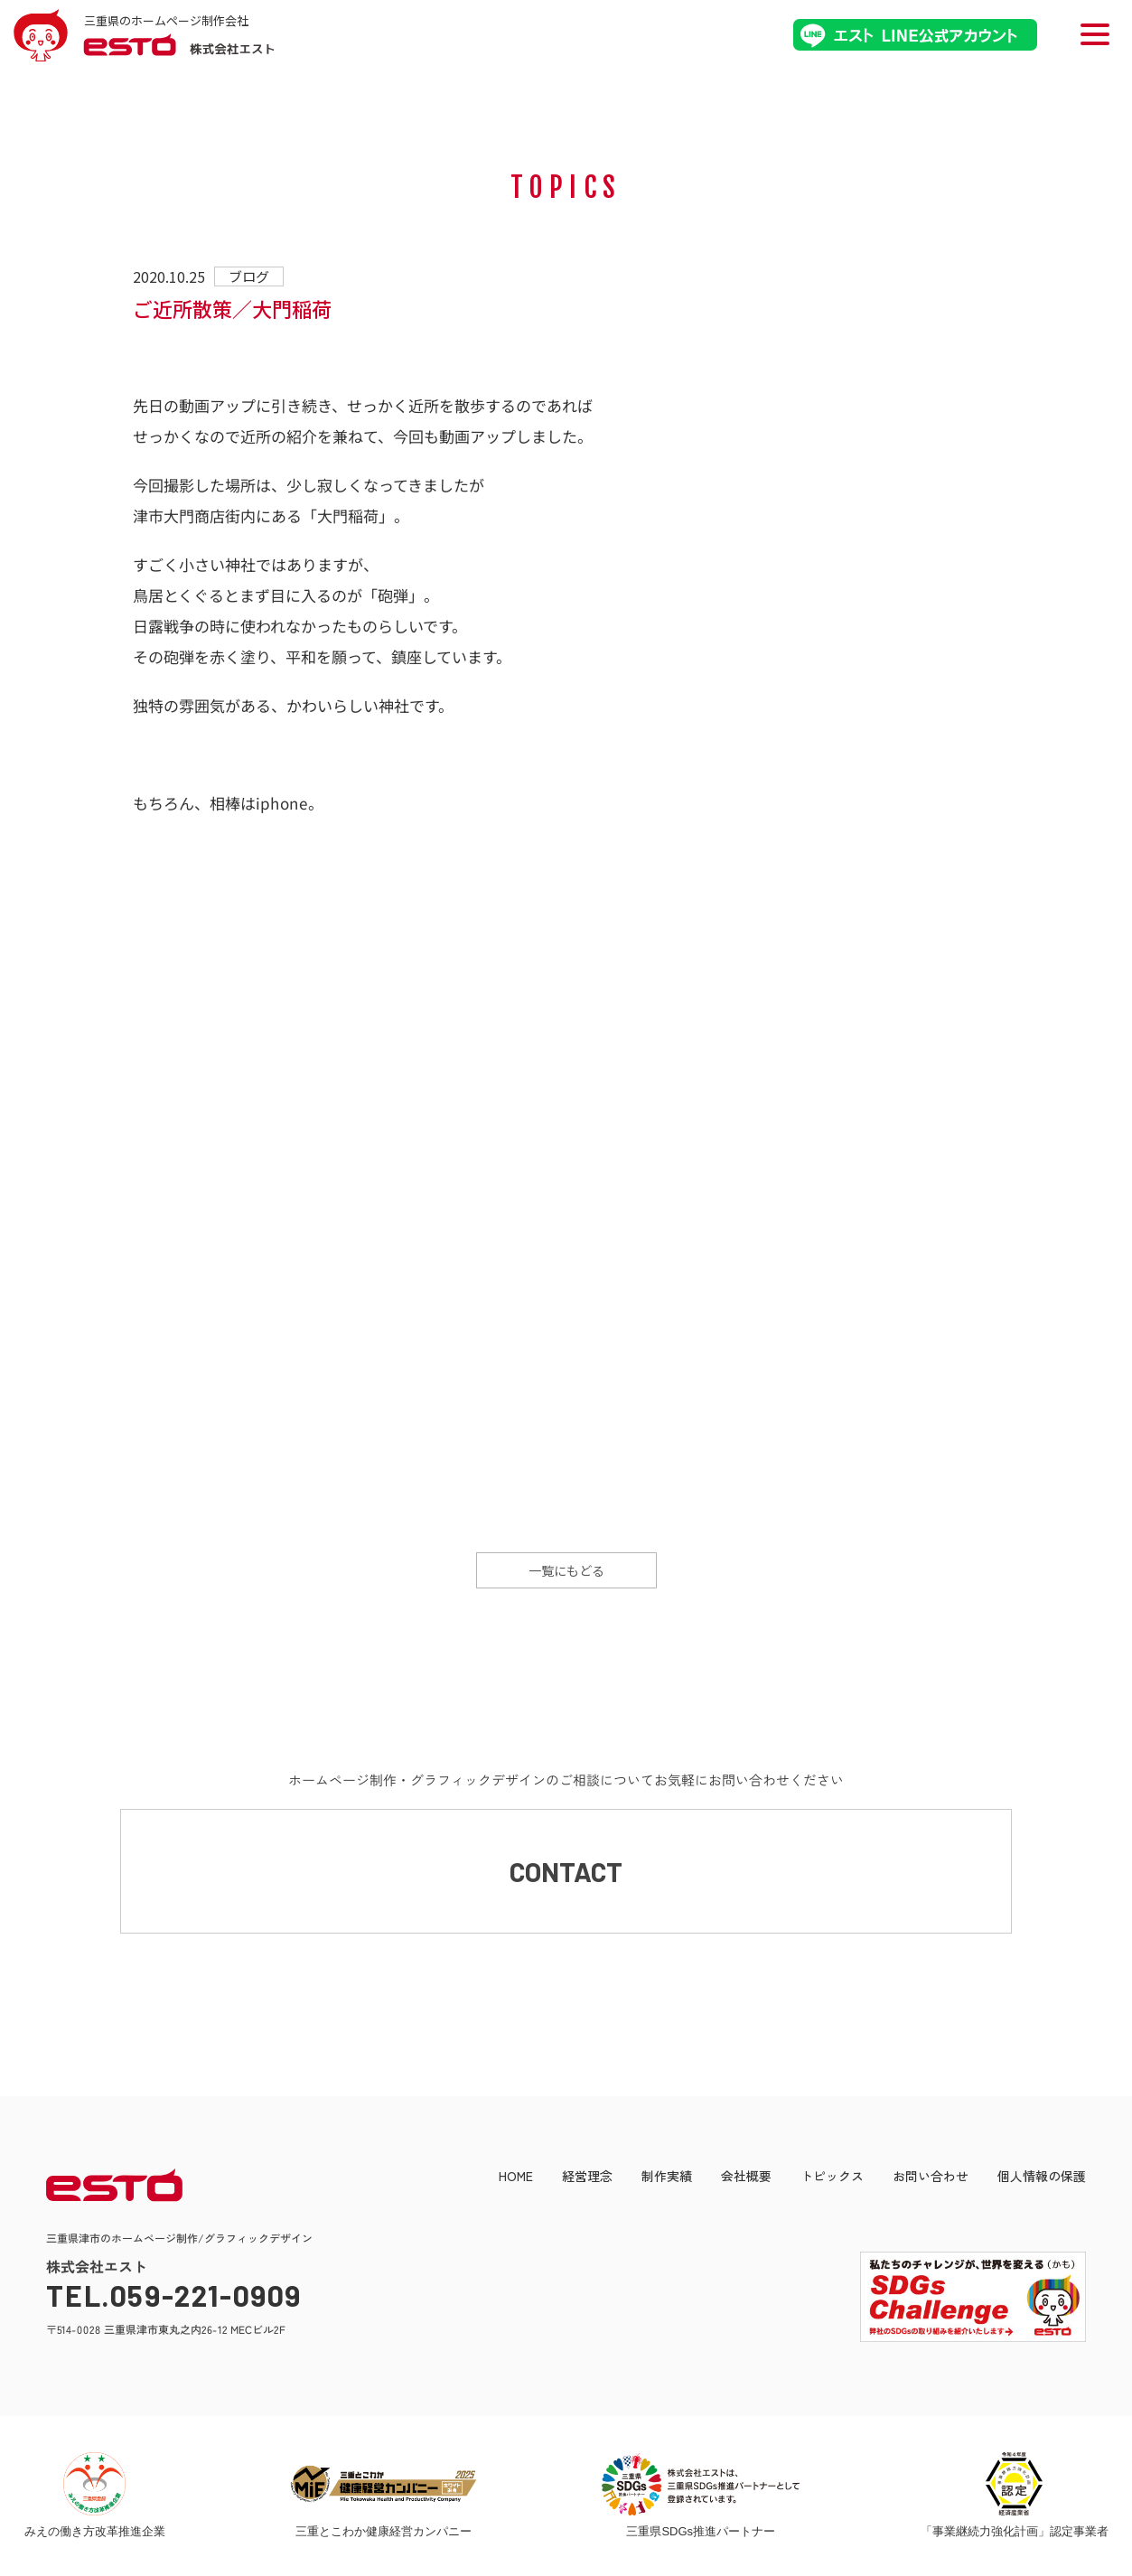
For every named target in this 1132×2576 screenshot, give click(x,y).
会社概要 (746, 2178)
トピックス (832, 2178)
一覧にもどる (566, 1570)
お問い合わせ (930, 2178)
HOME (516, 2178)
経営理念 (587, 2178)
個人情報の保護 (1041, 2178)
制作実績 (666, 2178)
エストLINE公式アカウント (915, 35)
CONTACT (566, 1872)
